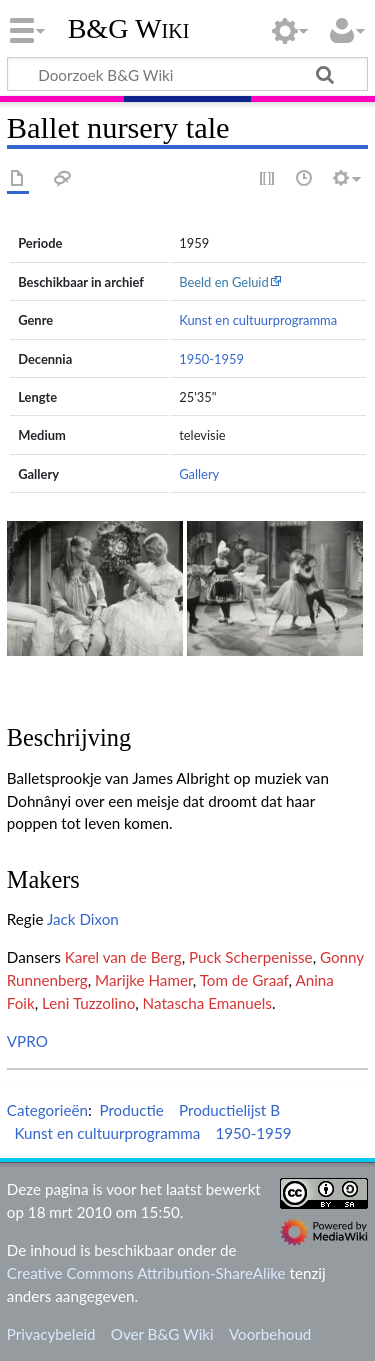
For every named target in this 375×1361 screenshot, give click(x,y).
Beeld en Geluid (224, 282)
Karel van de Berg (123, 957)
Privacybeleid (51, 1334)
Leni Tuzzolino (88, 1003)
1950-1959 (211, 359)
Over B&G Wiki (162, 1334)
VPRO (27, 1041)
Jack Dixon (83, 919)
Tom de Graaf (244, 980)
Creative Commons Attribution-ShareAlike (146, 1273)
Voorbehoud (270, 1334)
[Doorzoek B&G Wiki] (187, 74)
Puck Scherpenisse (251, 957)
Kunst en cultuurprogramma (258, 320)
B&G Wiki (129, 29)
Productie (131, 1110)
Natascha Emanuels (207, 1003)
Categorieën (47, 1110)
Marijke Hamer (144, 980)
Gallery (199, 474)
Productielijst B (229, 1110)
